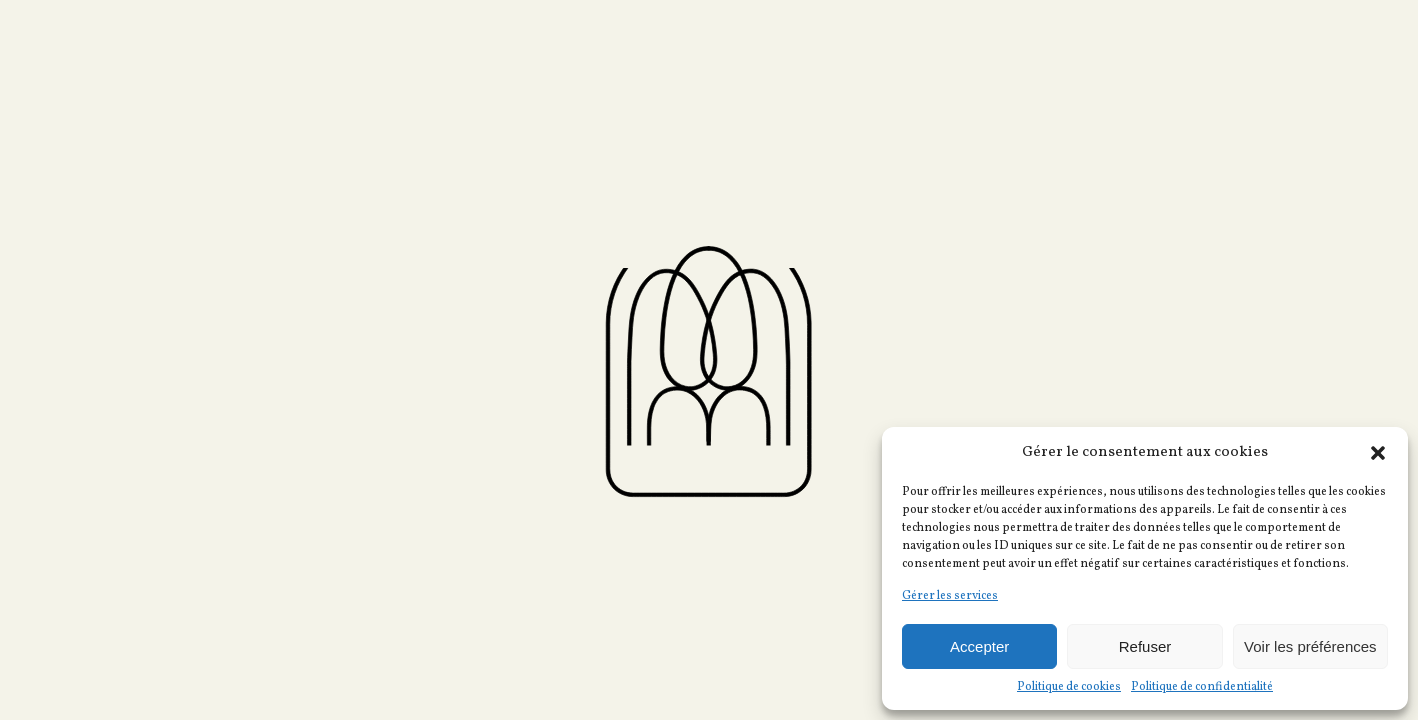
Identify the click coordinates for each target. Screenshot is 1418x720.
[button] (1378, 453)
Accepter (979, 646)
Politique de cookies (1069, 687)
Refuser (1145, 646)
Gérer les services (950, 596)
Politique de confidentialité (1202, 687)
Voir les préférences (1310, 646)
